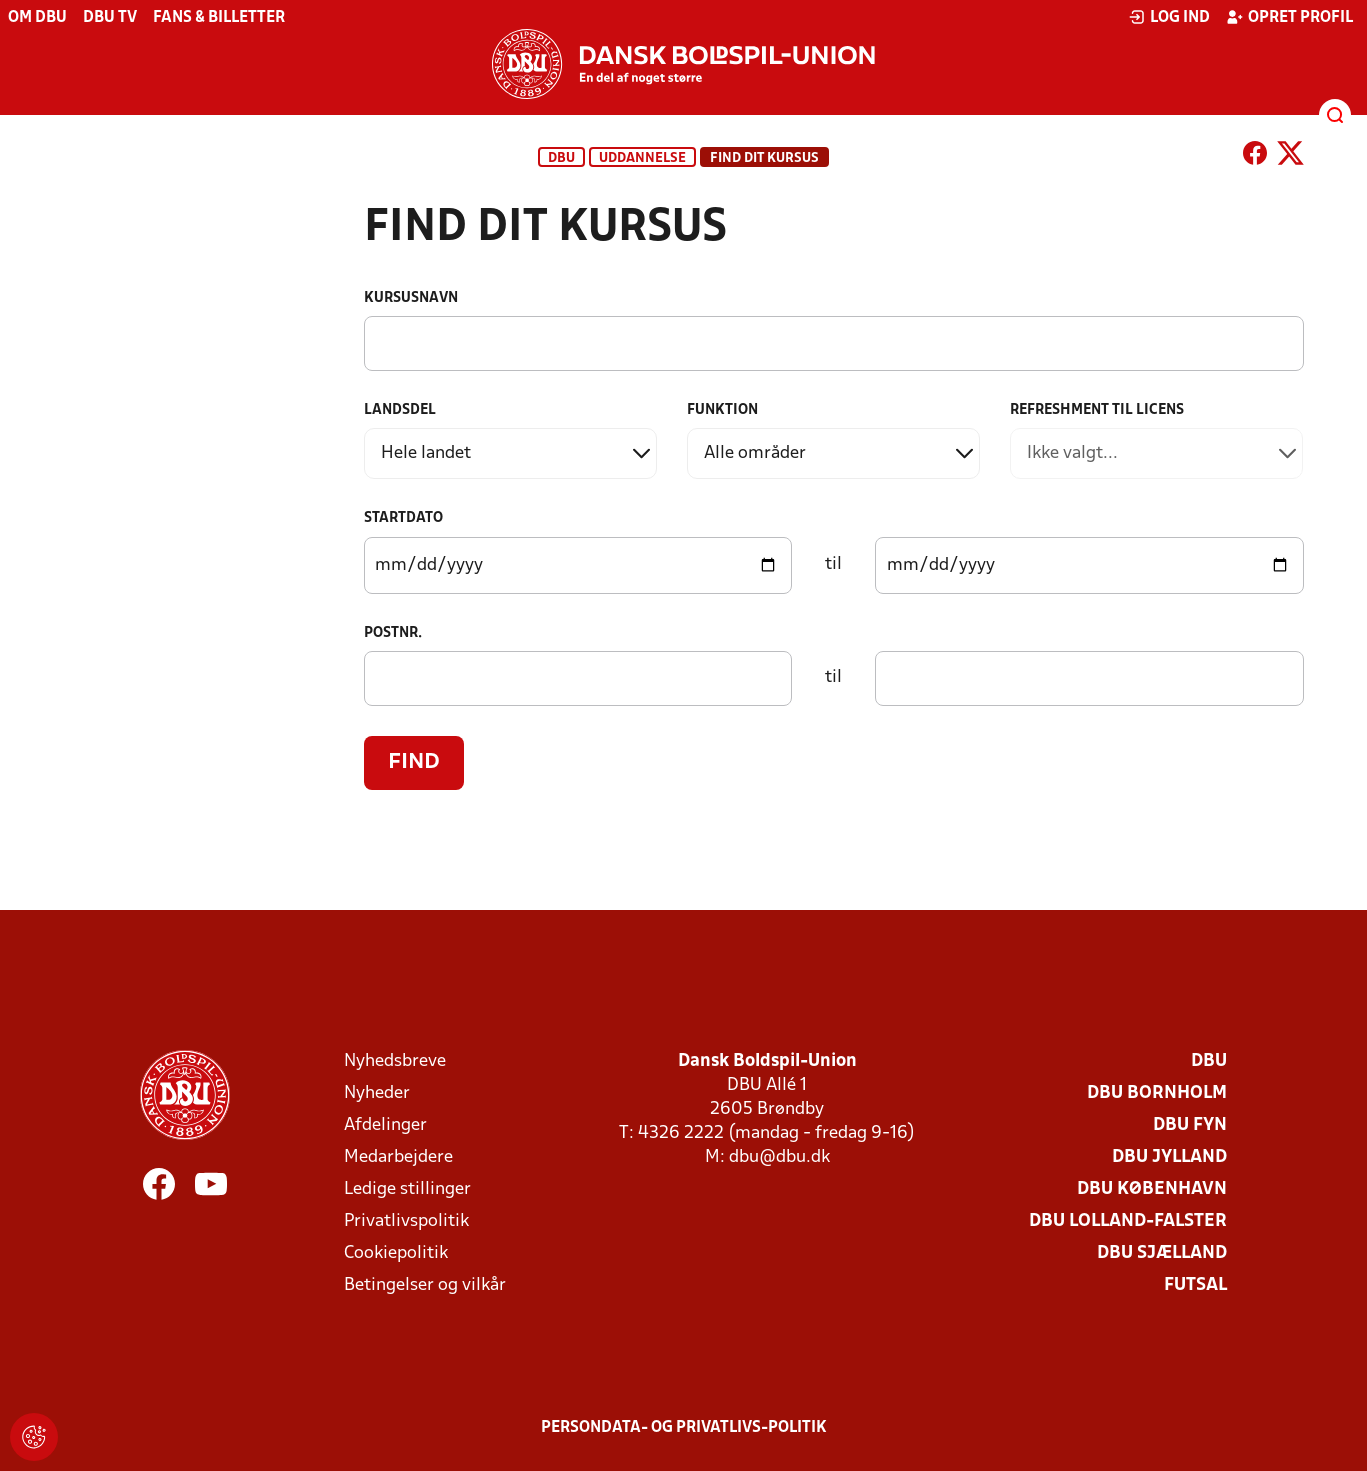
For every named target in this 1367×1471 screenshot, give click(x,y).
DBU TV (110, 18)
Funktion (722, 410)
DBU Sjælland (1162, 1253)
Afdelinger (385, 1125)
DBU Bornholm (1157, 1093)
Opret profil (1289, 17)
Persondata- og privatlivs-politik (684, 1428)
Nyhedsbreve (395, 1061)
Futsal (1195, 1285)
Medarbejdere (398, 1157)
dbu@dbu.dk (779, 1157)
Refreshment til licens (1097, 410)
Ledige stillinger (407, 1189)
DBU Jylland (1169, 1157)
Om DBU (37, 18)
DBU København (1152, 1189)
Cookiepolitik (396, 1253)
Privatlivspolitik (406, 1221)
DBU (561, 158)
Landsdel (400, 410)
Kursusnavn (411, 298)
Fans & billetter (219, 18)
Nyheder (377, 1093)
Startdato (403, 518)
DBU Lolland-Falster (1128, 1221)
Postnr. (393, 633)
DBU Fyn (1190, 1125)
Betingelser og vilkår (425, 1285)
